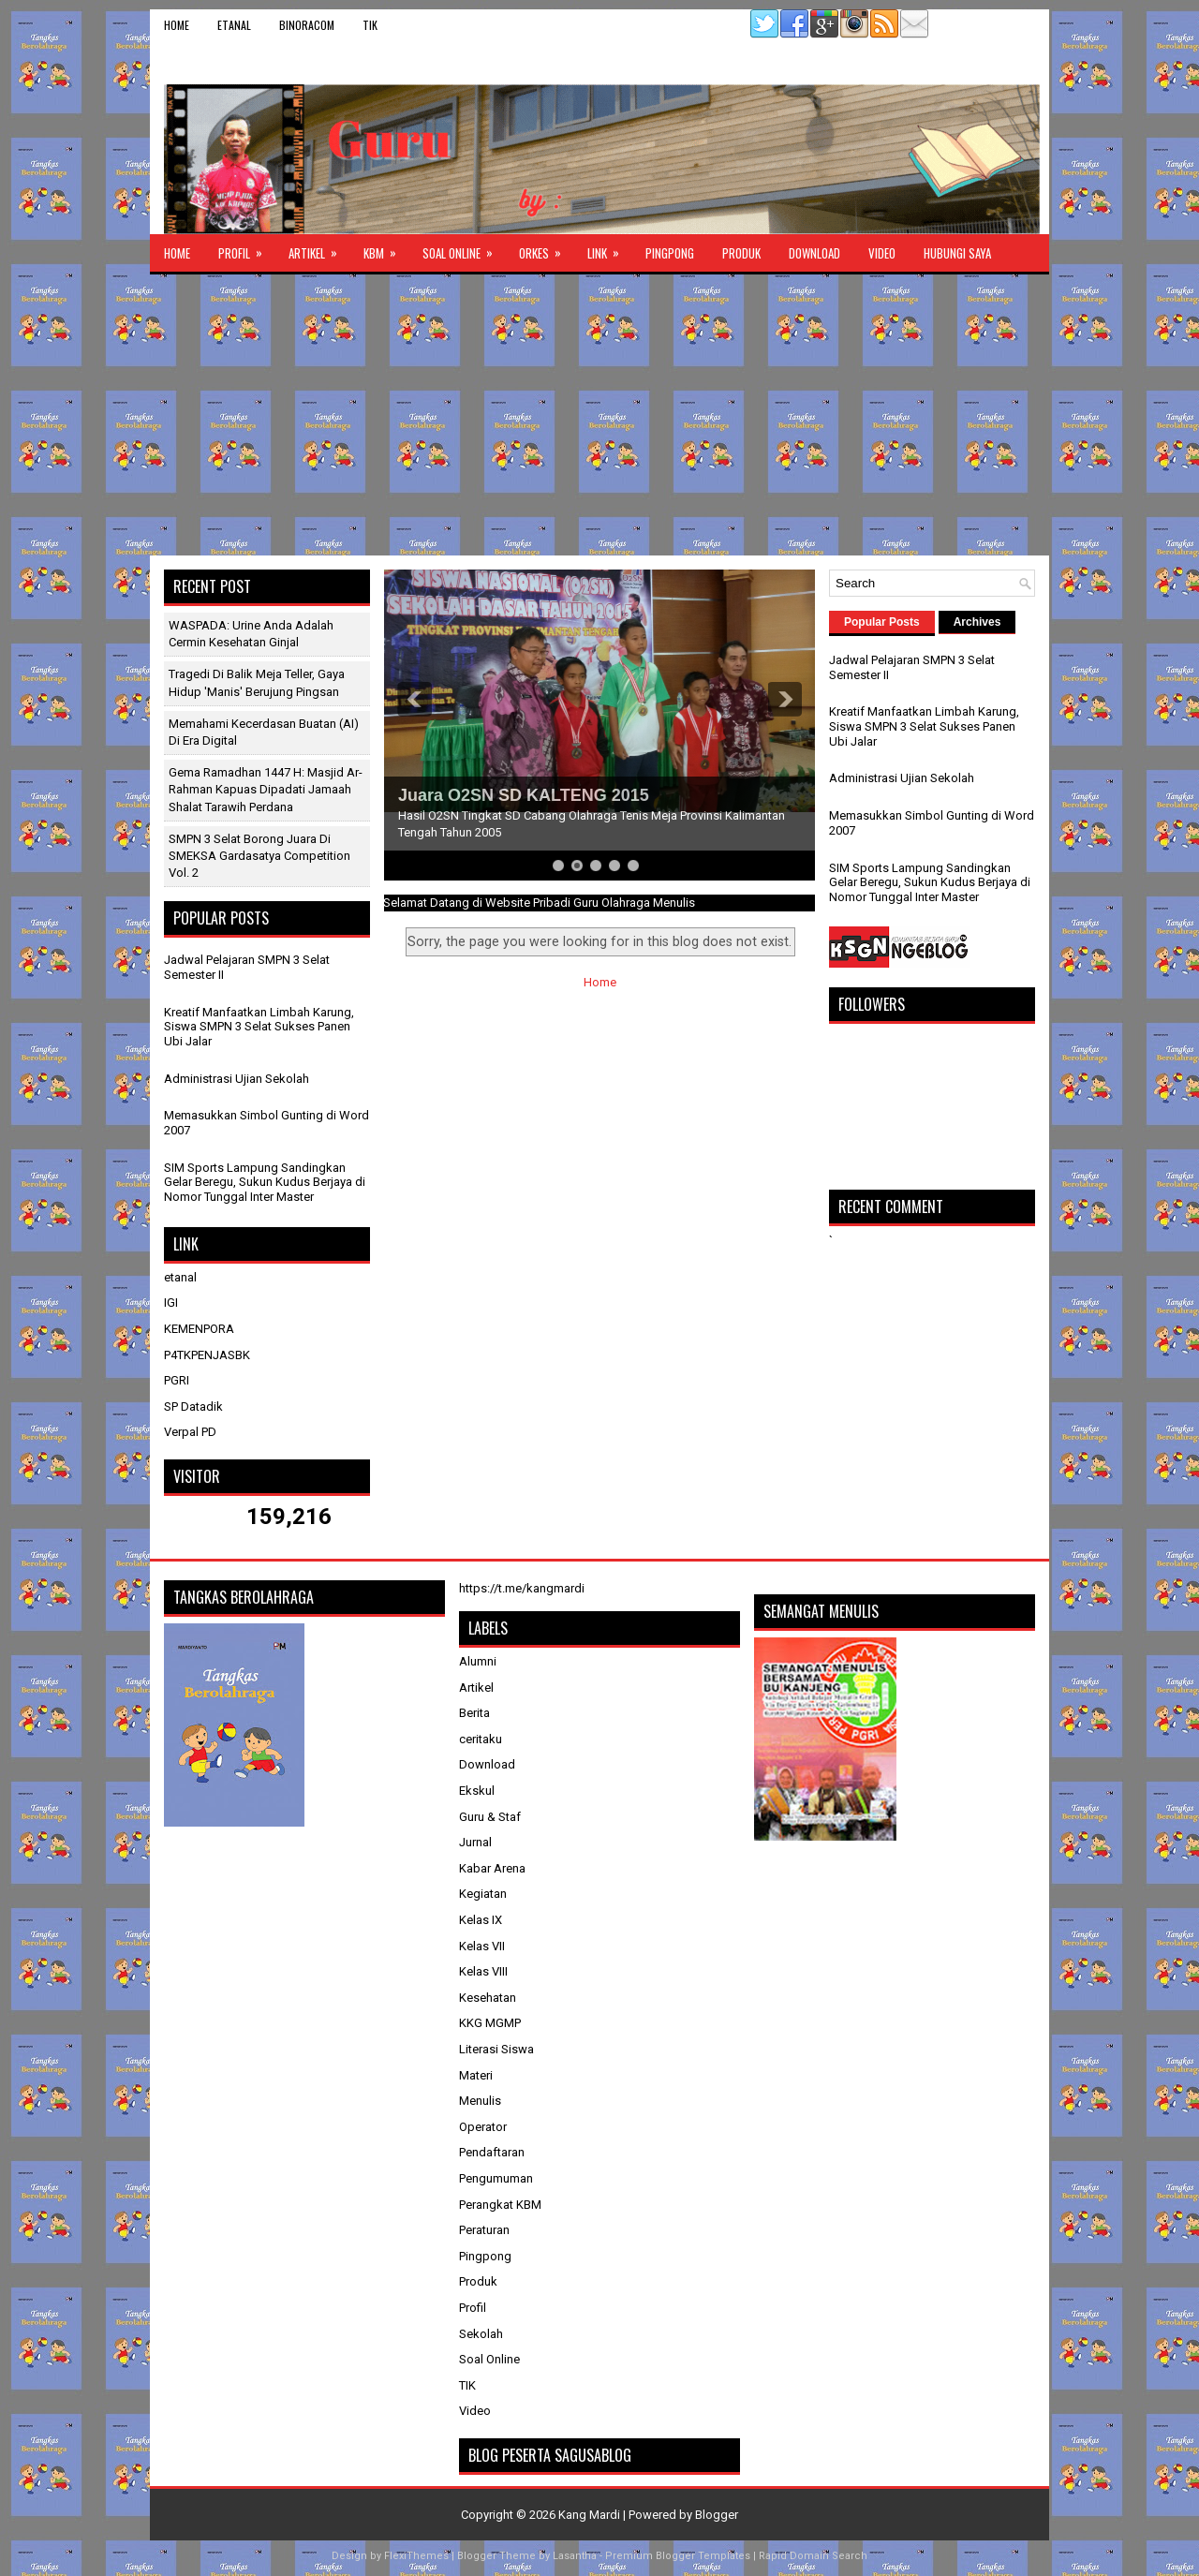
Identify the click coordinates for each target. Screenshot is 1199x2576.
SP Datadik (193, 1406)
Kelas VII (482, 1946)
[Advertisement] (599, 415)
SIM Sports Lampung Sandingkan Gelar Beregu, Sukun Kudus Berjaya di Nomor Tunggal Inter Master (264, 1182)
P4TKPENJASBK (207, 1355)
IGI (171, 1302)
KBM (385, 248)
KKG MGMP (490, 2023)
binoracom (306, 25)
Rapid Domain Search (813, 2556)
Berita (474, 1713)
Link (609, 248)
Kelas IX (480, 1920)
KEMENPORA (199, 1329)
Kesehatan (487, 1998)
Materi (476, 2075)
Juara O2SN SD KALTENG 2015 (523, 795)
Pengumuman (496, 2178)
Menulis (480, 2101)
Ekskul (477, 1791)
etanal (234, 25)
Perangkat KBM (500, 2205)
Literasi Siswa (496, 2049)
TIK (370, 25)
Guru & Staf (490, 1817)
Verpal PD (190, 1432)
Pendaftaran (492, 2152)
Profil (246, 248)
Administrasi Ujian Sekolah (236, 1079)
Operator (483, 2127)
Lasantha (575, 2556)
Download (814, 253)
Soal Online (463, 248)
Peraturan (484, 2230)
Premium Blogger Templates (677, 2556)
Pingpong (669, 253)
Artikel (319, 248)
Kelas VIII (483, 1971)
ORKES (546, 248)
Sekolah (481, 2334)
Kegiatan (483, 1894)
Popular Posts (882, 622)
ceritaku (480, 1739)
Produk (741, 253)
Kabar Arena (492, 1868)
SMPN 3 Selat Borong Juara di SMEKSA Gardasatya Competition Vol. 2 (259, 856)
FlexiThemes (416, 2556)
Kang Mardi (590, 2515)
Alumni (477, 1661)
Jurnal (475, 1842)
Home (176, 25)
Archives (977, 622)
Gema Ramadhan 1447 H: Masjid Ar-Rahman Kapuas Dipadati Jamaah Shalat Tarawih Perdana (266, 789)
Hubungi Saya (957, 253)
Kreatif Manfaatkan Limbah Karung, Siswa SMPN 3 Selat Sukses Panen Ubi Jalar (259, 1026)
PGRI (176, 1380)
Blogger (716, 2515)
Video (882, 253)
